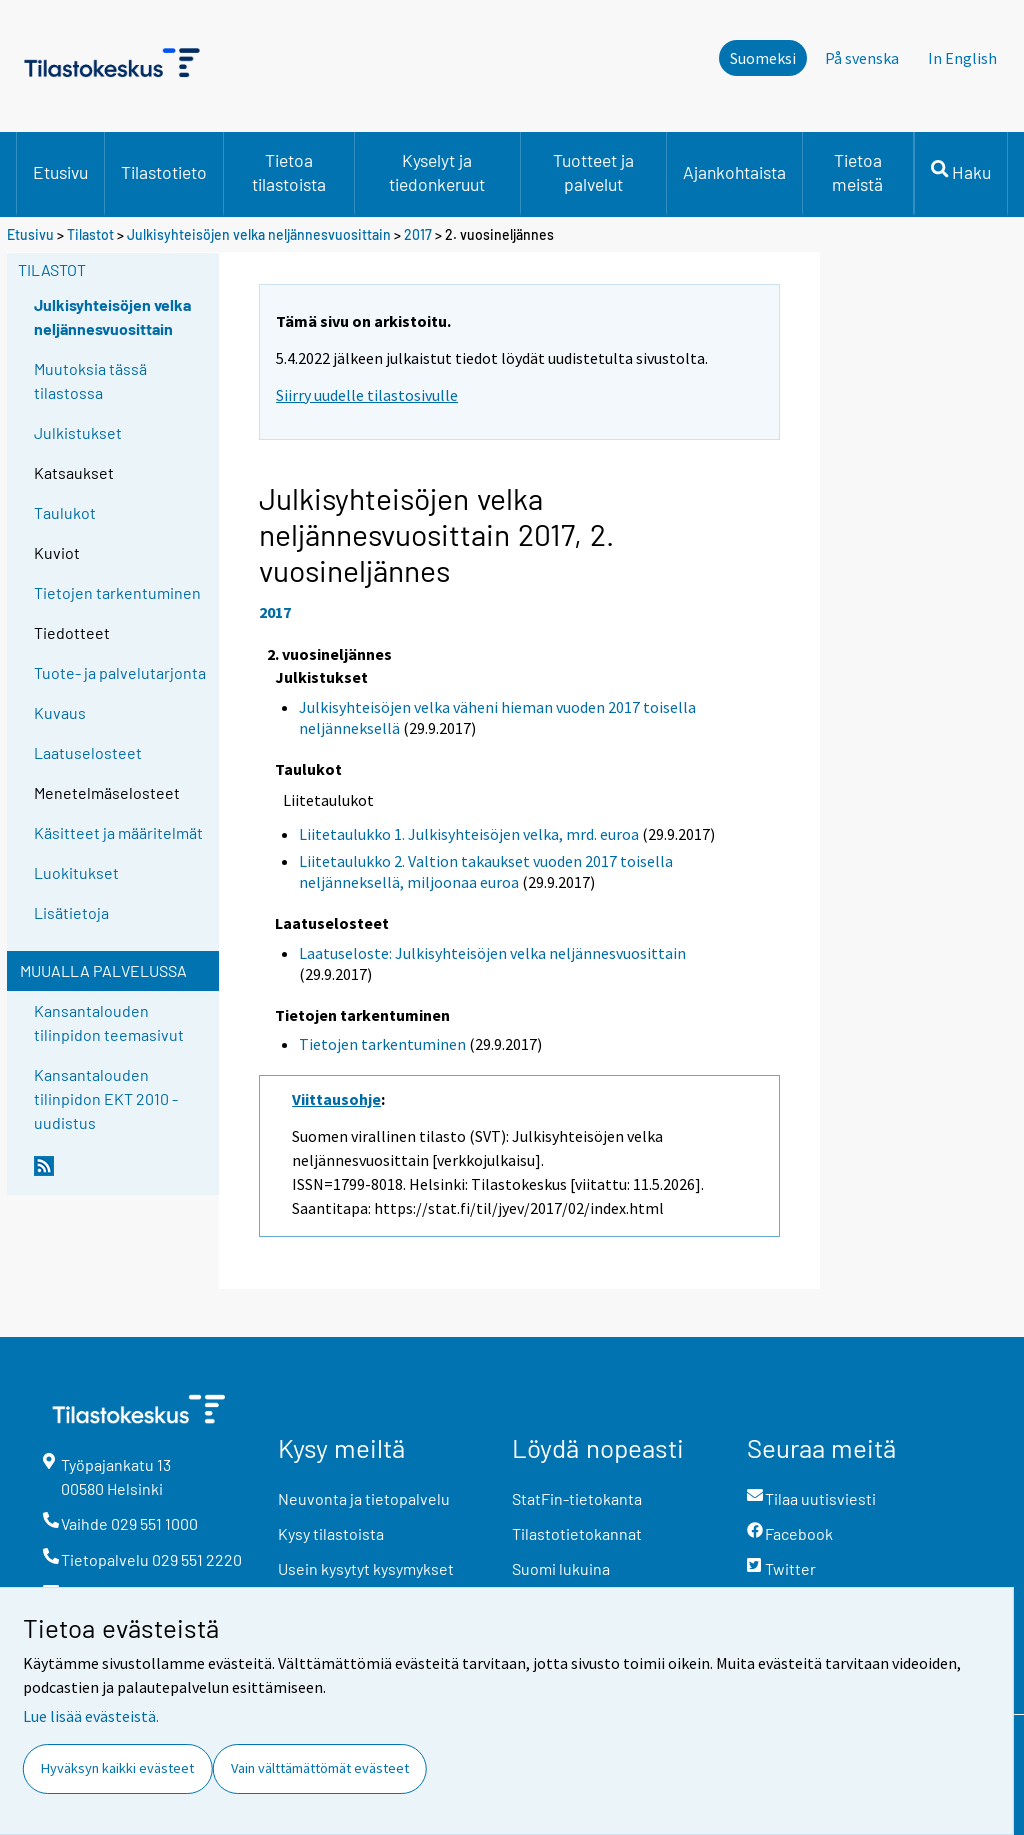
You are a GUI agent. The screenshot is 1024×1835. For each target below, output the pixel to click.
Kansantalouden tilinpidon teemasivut (109, 1022)
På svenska (862, 58)
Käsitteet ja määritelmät (118, 832)
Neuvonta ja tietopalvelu (364, 1498)
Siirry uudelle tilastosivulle (367, 395)
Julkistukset (78, 432)
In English (962, 58)
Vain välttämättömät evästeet (320, 1768)
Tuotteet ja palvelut (593, 172)
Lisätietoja (71, 912)
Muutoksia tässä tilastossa (90, 380)
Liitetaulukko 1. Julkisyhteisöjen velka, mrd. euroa (469, 834)
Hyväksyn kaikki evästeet (117, 1768)
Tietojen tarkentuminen (117, 592)
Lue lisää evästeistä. (91, 1716)
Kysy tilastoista (331, 1533)
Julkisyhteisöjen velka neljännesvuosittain (259, 234)
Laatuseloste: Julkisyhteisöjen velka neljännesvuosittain (492, 953)
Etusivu (60, 172)
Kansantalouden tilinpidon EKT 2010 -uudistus (106, 1098)
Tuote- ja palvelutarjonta (120, 672)
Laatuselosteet (88, 752)
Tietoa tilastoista (289, 172)
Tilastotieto (164, 172)
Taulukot (65, 512)
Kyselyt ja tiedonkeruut (437, 172)
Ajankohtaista (734, 172)
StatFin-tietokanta (577, 1498)
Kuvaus (60, 712)
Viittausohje (336, 1099)
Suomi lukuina (561, 1568)
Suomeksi (763, 58)
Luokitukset (76, 872)
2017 (418, 234)
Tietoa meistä (857, 172)
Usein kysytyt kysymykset (366, 1568)
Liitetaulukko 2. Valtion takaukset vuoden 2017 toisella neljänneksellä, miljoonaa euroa (486, 871)
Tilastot (90, 234)
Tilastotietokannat (577, 1533)
